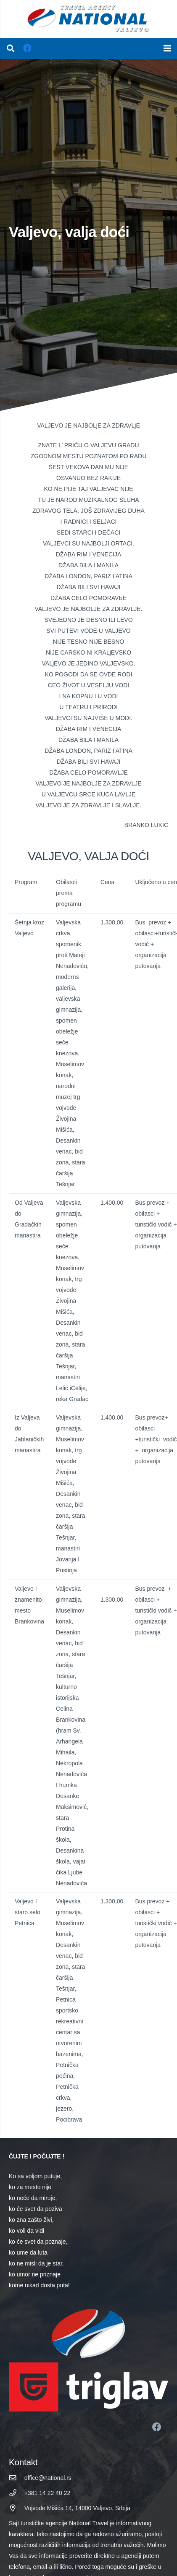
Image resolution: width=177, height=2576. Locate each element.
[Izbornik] (167, 48)
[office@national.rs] (16, 2478)
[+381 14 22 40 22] (16, 2493)
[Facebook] (27, 48)
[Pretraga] (10, 48)
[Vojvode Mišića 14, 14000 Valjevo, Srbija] (16, 2508)
